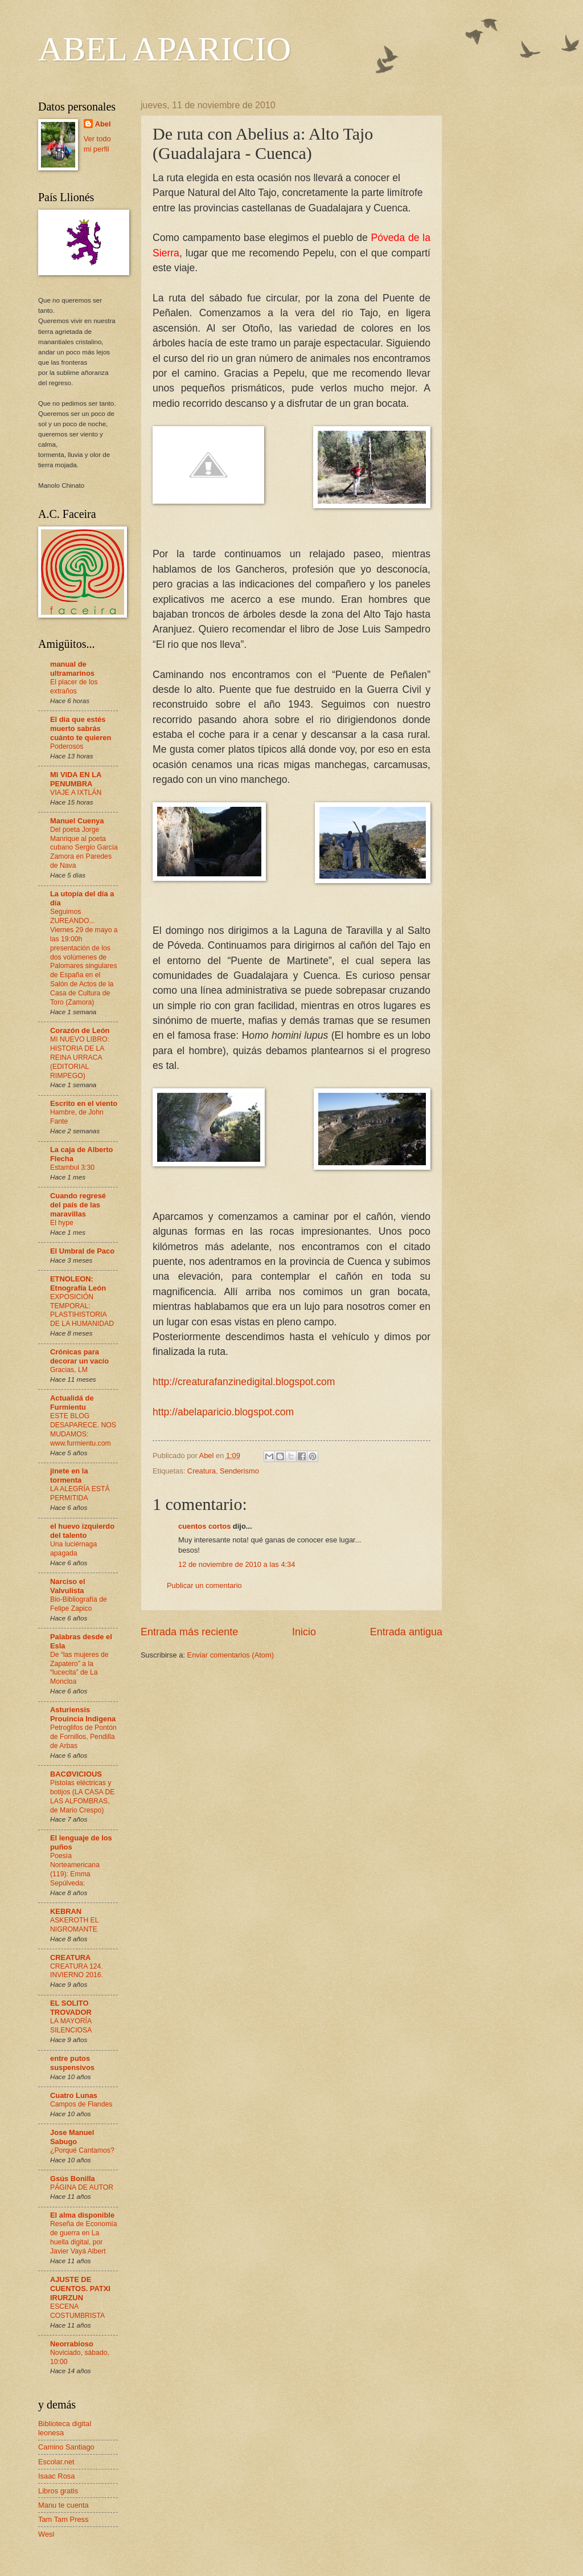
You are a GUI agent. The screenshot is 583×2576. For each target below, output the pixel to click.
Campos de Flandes (81, 2104)
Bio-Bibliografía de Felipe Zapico (78, 1603)
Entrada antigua (406, 1632)
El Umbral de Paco (82, 1251)
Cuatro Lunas (73, 2095)
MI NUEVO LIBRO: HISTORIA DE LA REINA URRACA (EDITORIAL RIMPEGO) (79, 1057)
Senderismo (239, 1471)
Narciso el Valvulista (67, 1586)
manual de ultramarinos (72, 668)
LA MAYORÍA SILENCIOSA (71, 2025)
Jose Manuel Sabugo (72, 2137)
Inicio (304, 1632)
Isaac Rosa (56, 2476)
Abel (103, 124)
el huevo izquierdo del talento (82, 1531)
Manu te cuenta (63, 2505)
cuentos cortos (204, 1526)
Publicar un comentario (204, 1585)
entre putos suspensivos (72, 2063)
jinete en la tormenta (69, 1475)
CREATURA (70, 1957)
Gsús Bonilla (72, 2178)
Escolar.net (56, 2461)
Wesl (46, 2534)
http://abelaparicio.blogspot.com (223, 1412)
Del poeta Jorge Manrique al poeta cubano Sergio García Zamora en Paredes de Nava (84, 848)
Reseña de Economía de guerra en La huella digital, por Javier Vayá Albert (83, 2237)
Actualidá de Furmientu (72, 1402)
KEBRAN (65, 1911)
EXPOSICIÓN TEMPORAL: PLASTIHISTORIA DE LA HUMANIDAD (82, 1310)
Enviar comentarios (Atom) (230, 1655)
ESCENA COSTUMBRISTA (77, 2311)
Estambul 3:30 (72, 1167)
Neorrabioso (71, 2344)
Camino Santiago (66, 2447)
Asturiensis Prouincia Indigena (83, 1714)
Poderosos (66, 746)
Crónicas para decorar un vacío (79, 1356)
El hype (61, 1223)
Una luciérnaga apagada (73, 1548)
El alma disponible (82, 2215)
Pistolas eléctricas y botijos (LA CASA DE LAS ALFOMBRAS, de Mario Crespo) (82, 1796)
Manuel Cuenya (77, 821)
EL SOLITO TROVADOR (71, 2007)
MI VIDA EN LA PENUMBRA (75, 779)
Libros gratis (58, 2491)
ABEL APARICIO (164, 49)
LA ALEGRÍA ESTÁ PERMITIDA (80, 1493)
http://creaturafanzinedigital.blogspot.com (244, 1381)
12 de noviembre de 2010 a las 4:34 (236, 1564)
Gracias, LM (69, 1370)
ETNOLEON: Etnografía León (78, 1283)
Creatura (201, 1471)
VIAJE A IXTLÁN (75, 793)
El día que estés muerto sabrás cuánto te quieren (80, 728)
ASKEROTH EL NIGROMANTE (74, 1924)
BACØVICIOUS (76, 1774)
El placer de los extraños (74, 686)
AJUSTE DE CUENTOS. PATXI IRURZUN (80, 2288)
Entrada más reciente (189, 1632)
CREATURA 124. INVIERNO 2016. (76, 1970)
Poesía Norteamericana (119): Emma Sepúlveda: (75, 1869)
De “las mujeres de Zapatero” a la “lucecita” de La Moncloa (79, 1668)
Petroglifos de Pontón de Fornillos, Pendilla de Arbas (83, 1737)
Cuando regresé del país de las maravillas (78, 1204)
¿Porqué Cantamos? (82, 2150)
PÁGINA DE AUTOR (81, 2187)
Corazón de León (79, 1030)
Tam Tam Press (63, 2519)
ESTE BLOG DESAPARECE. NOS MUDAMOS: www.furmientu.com (83, 1429)
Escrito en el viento (83, 1103)
